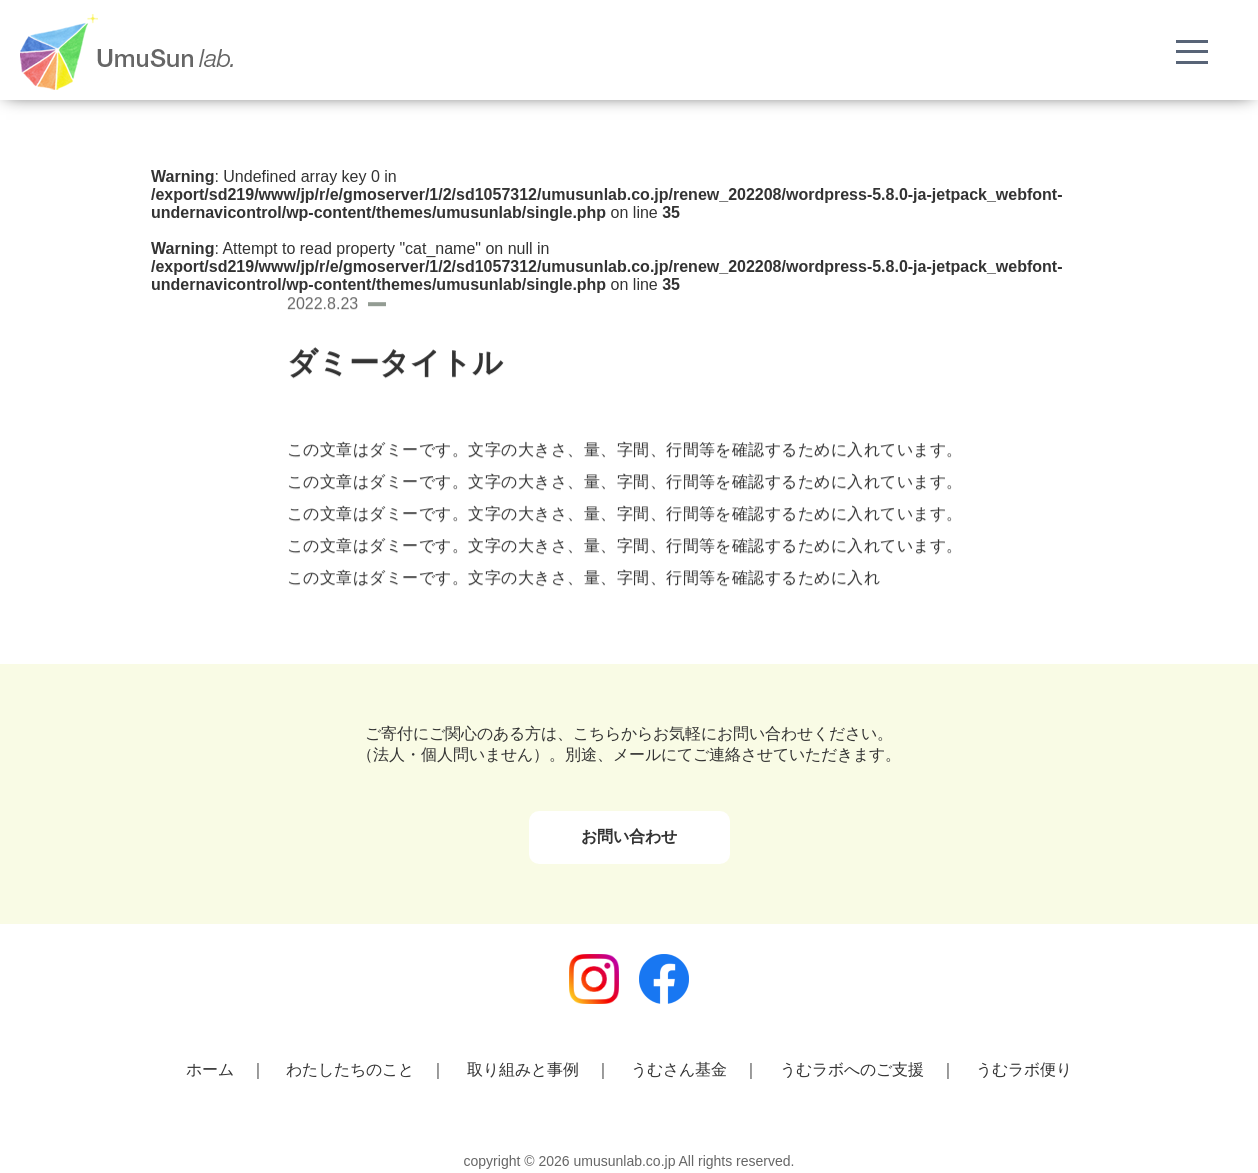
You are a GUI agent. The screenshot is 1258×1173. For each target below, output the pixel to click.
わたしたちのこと (350, 1069)
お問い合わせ (629, 836)
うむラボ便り (1024, 1069)
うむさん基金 (679, 1069)
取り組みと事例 (523, 1069)
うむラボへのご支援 (852, 1069)
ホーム (210, 1069)
